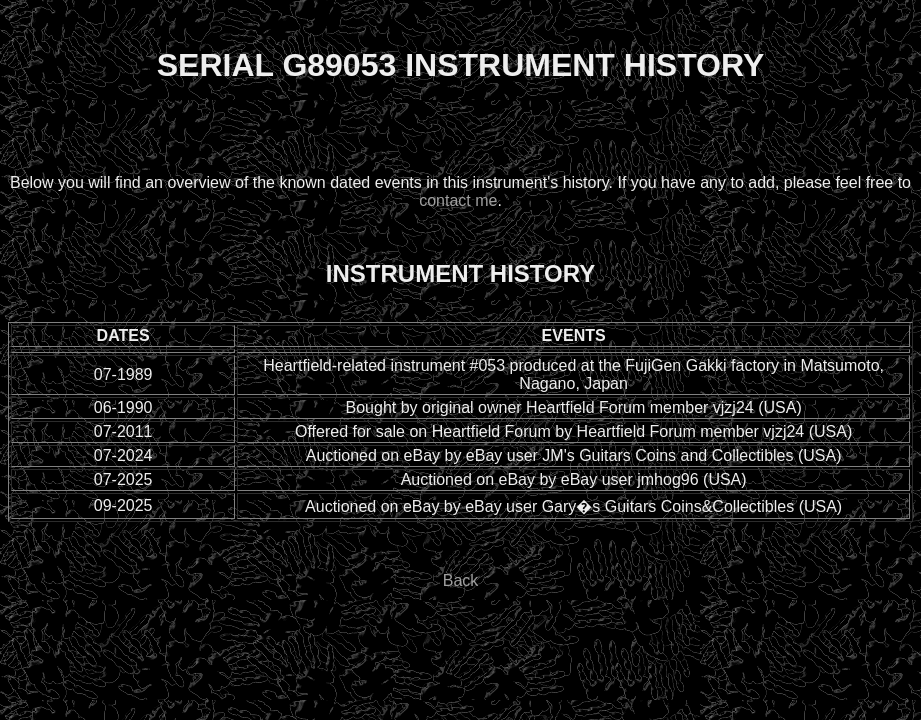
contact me (458, 200)
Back (461, 580)
